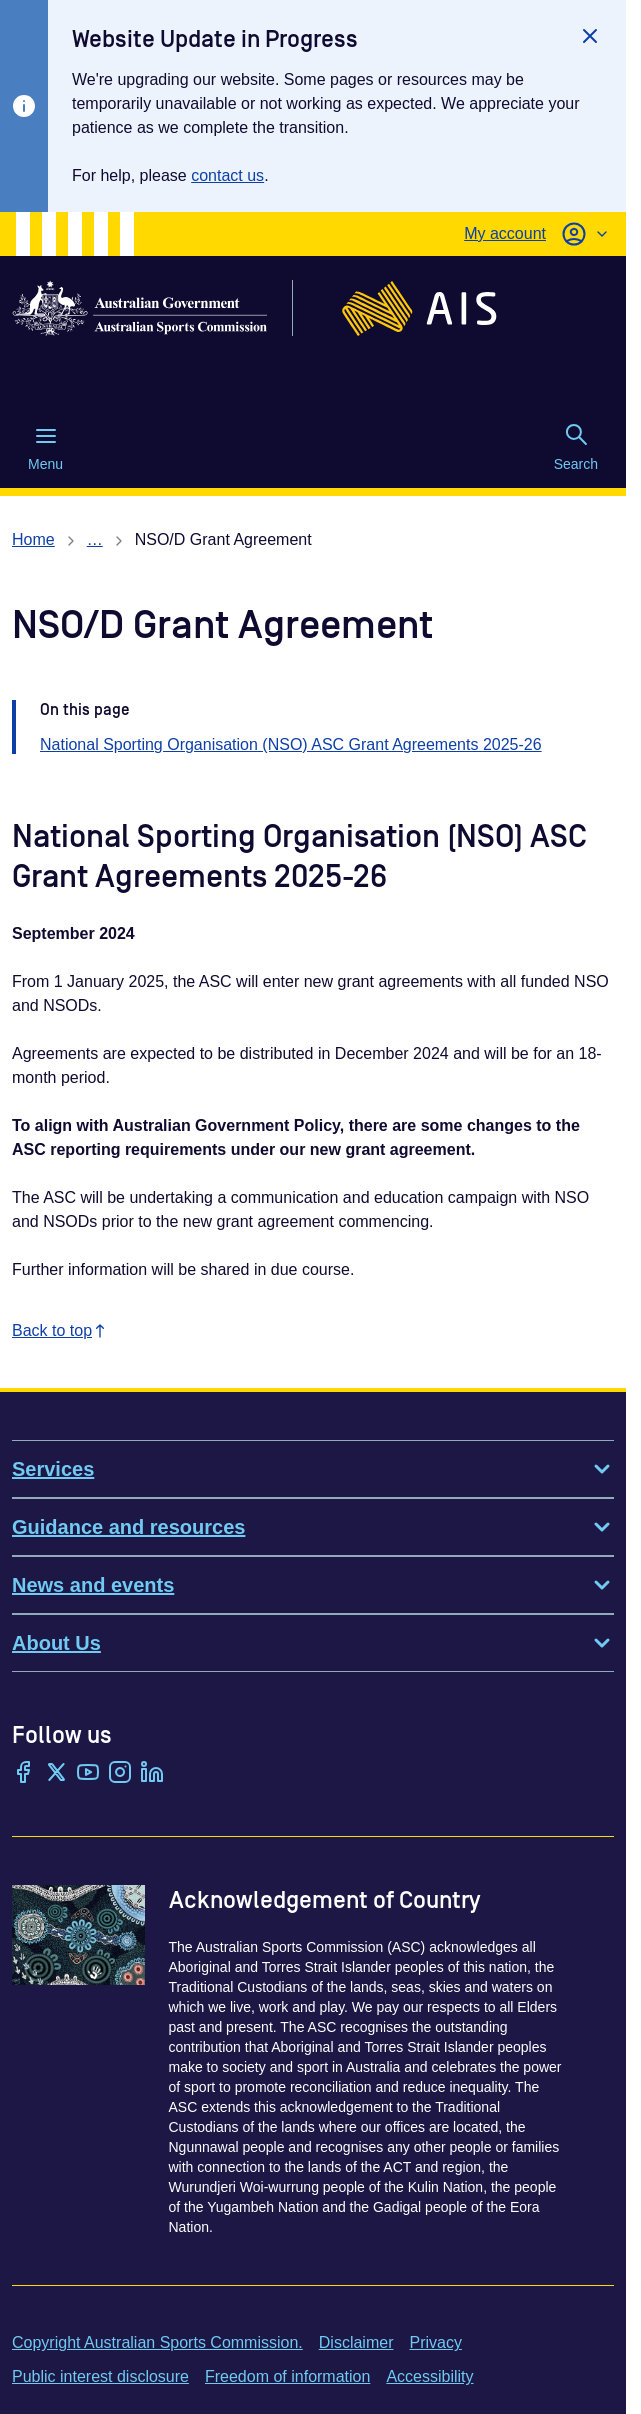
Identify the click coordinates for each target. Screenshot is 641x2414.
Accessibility (429, 2376)
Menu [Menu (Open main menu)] (45, 448)
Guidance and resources (313, 1527)
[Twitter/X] (56, 1774)
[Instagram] (120, 1774)
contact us (227, 175)
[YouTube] (88, 1774)
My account (505, 233)
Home (33, 539)
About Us (313, 1643)
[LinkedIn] (152, 1774)
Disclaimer (356, 2342)
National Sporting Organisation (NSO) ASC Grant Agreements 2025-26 (291, 744)
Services (313, 1469)
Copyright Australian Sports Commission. (157, 2342)
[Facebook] (24, 1774)
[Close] (590, 36)
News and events (313, 1585)
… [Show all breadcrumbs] (95, 539)
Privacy (435, 2342)
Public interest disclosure (100, 2376)
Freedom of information (287, 2376)
